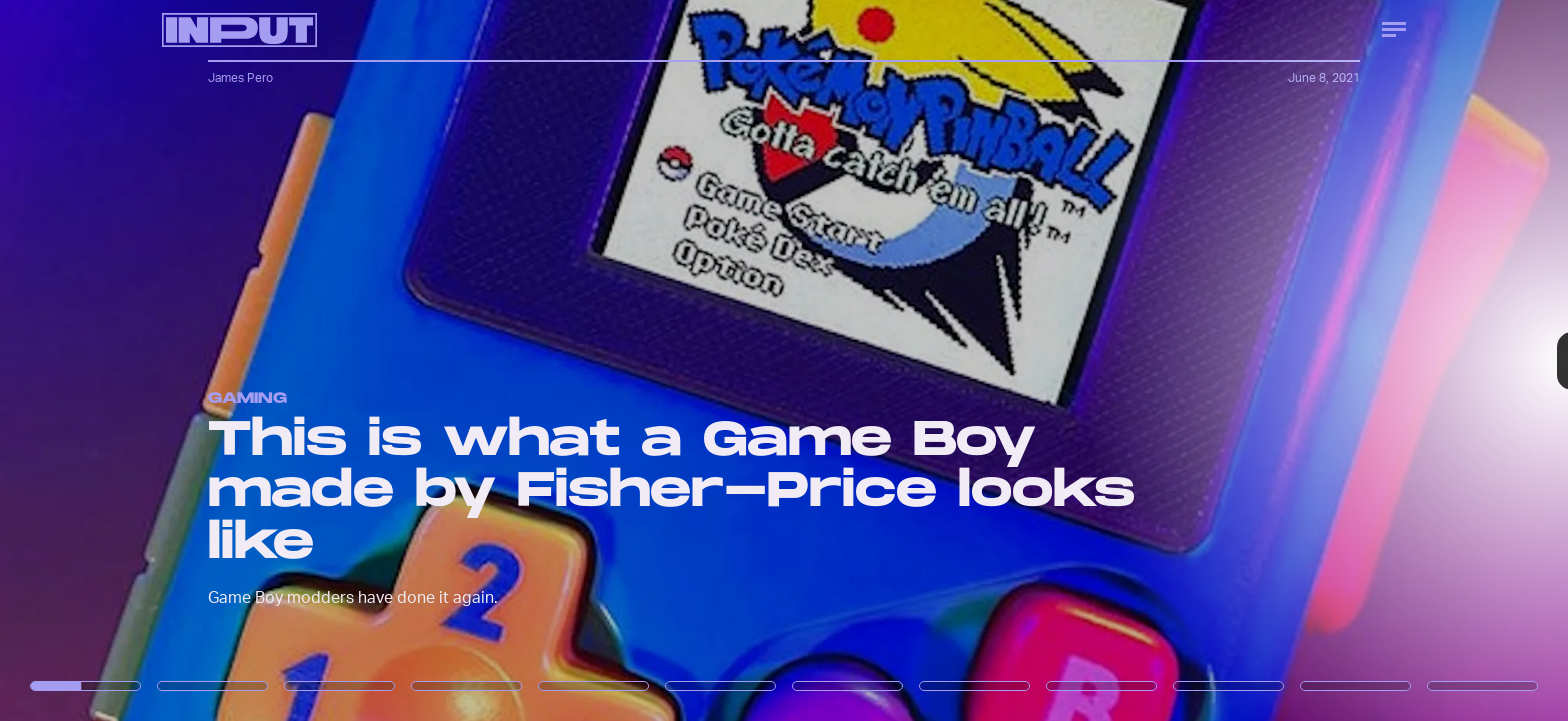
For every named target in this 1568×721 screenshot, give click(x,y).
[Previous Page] (258, 360)
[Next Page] (1042, 360)
